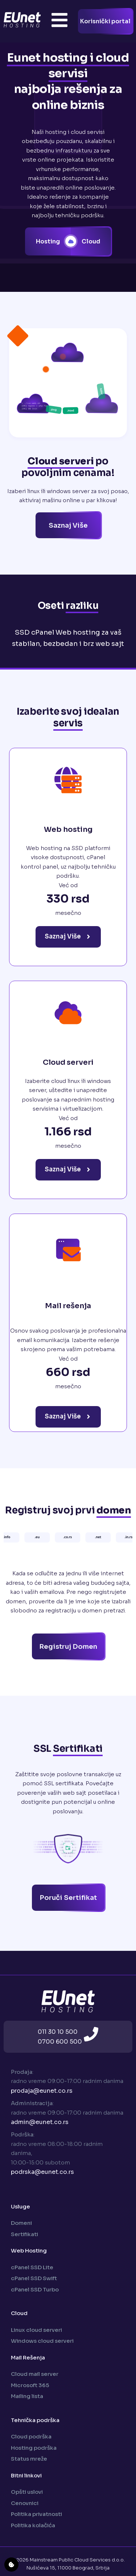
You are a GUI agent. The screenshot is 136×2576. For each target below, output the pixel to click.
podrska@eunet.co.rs (42, 2172)
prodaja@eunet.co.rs (42, 2091)
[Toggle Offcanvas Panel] (59, 21)
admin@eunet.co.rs (40, 2122)
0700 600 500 (60, 2041)
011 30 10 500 (58, 2032)
